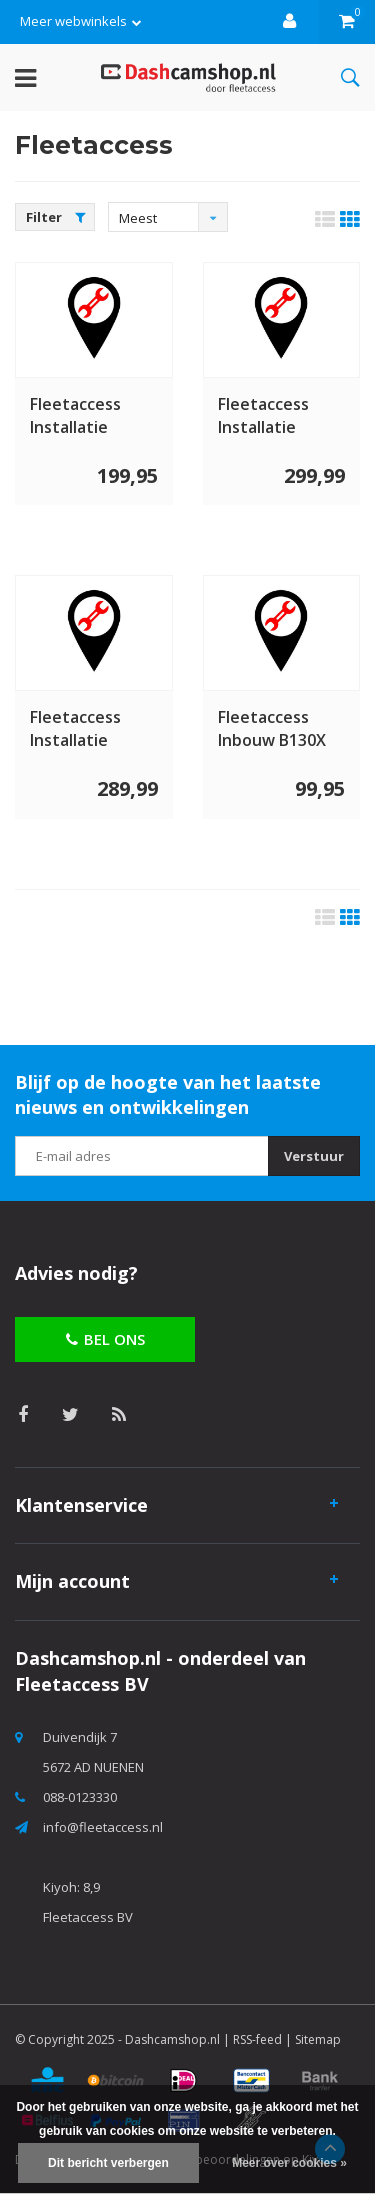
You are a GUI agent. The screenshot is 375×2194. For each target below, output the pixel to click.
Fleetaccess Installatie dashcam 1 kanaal (75, 416)
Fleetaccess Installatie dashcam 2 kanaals (263, 416)
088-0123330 (80, 1797)
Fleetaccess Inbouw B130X (272, 728)
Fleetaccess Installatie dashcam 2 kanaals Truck (83, 729)
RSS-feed (257, 2039)
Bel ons (105, 1339)
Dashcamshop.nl (172, 2039)
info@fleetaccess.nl (103, 1827)
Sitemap (318, 2039)
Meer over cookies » (289, 2163)
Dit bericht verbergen (108, 2163)
